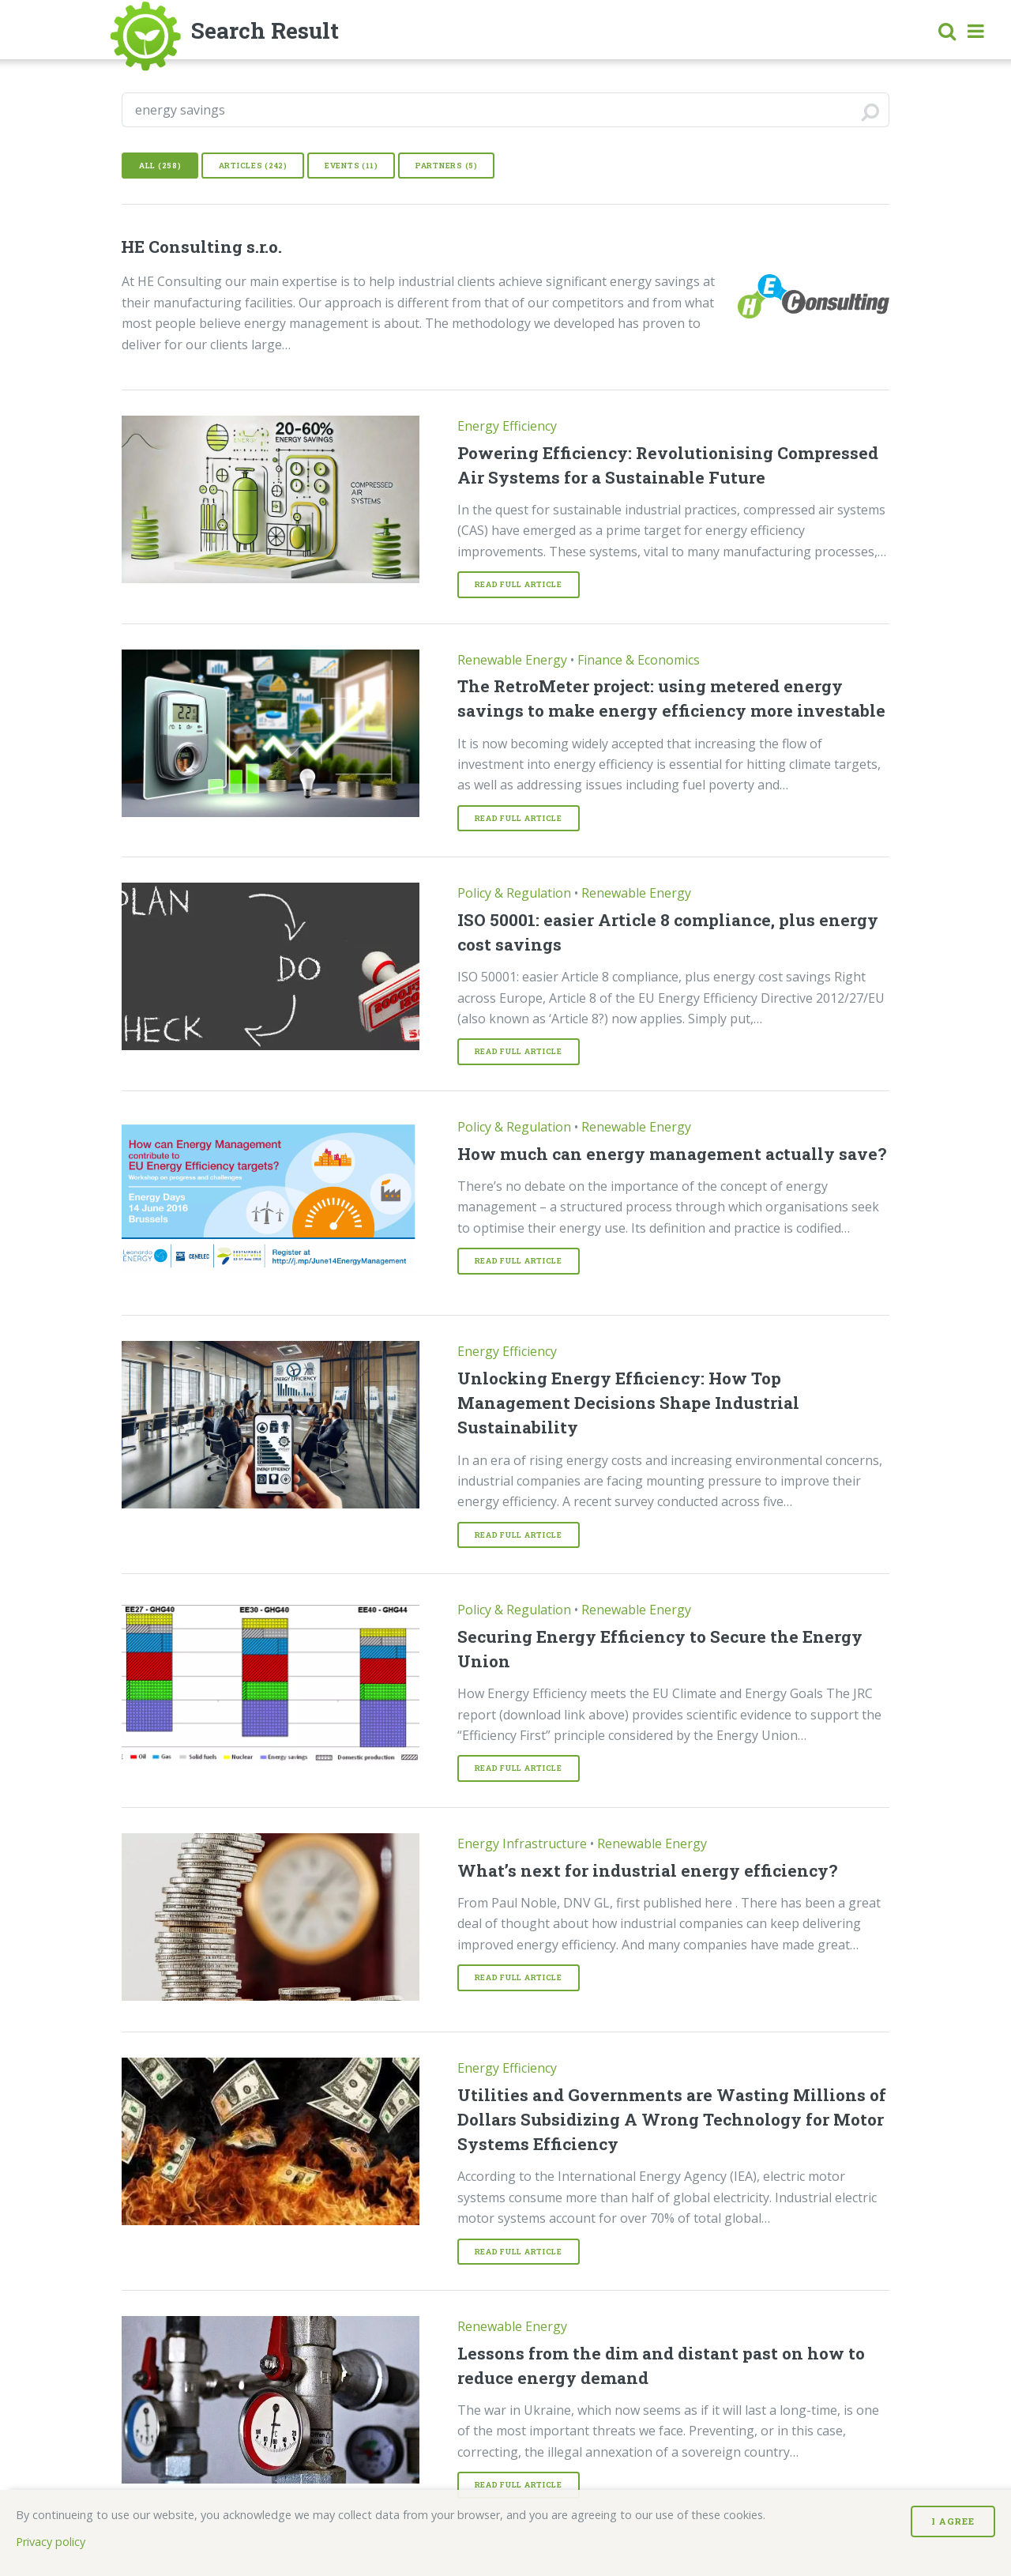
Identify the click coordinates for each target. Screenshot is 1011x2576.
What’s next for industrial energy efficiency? (647, 1870)
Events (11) (351, 165)
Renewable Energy (512, 659)
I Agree (953, 2521)
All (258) (160, 165)
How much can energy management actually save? (671, 1154)
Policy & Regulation (514, 893)
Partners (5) (446, 165)
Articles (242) (253, 165)
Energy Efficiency (507, 426)
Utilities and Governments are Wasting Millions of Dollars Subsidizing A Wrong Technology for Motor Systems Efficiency (671, 2119)
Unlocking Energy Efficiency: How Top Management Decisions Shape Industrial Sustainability (628, 1402)
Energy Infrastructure (522, 1843)
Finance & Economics (638, 659)
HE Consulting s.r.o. (201, 246)
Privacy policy (50, 2541)
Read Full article (518, 584)
